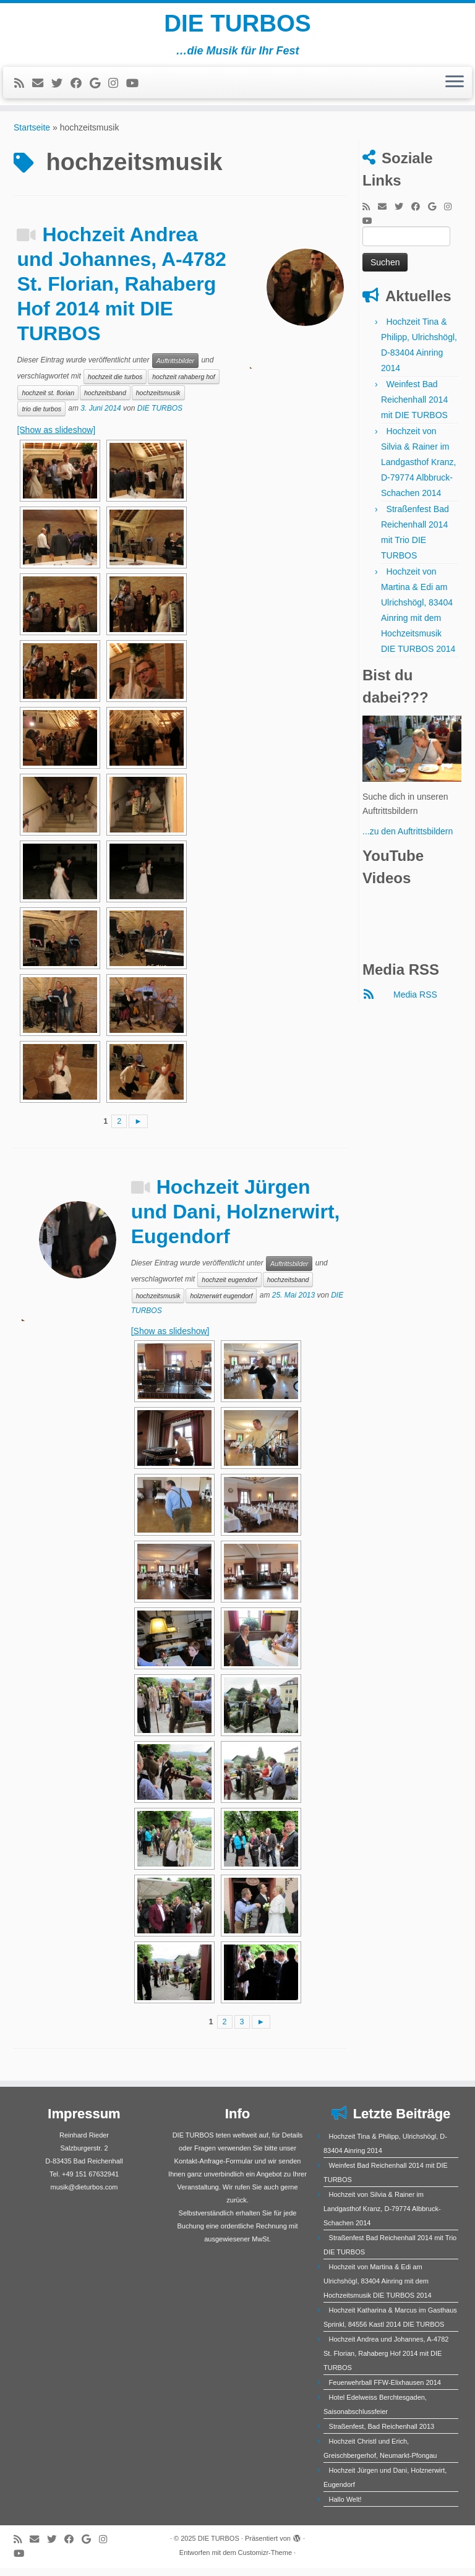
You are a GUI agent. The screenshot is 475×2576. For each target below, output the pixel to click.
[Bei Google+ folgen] (99, 85)
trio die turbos (41, 417)
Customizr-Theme (265, 2560)
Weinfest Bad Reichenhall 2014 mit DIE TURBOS (414, 407)
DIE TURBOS (237, 24)
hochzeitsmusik (158, 400)
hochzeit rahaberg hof (183, 384)
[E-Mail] (41, 85)
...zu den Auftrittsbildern (407, 839)
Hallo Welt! (345, 2507)
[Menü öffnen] (454, 84)
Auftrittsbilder (175, 368)
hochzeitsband (105, 400)
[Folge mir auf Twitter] (61, 85)
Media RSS (399, 1003)
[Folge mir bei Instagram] (117, 85)
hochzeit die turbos (115, 384)
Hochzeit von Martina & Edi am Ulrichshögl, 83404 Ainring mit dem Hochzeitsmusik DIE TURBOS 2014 (377, 2289)
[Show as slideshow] (56, 438)
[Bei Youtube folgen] (136, 85)
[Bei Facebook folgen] (80, 85)
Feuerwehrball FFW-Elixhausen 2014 (385, 2390)
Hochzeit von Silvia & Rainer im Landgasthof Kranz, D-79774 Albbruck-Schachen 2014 (418, 470)
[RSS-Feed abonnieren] (23, 85)
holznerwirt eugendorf (221, 1303)
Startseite (32, 135)
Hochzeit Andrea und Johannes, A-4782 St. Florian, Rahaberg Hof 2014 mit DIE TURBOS (121, 292)
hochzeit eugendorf (229, 1287)
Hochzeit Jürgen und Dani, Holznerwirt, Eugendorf (235, 1220)
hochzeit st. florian (48, 400)
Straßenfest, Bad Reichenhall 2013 (382, 2434)
